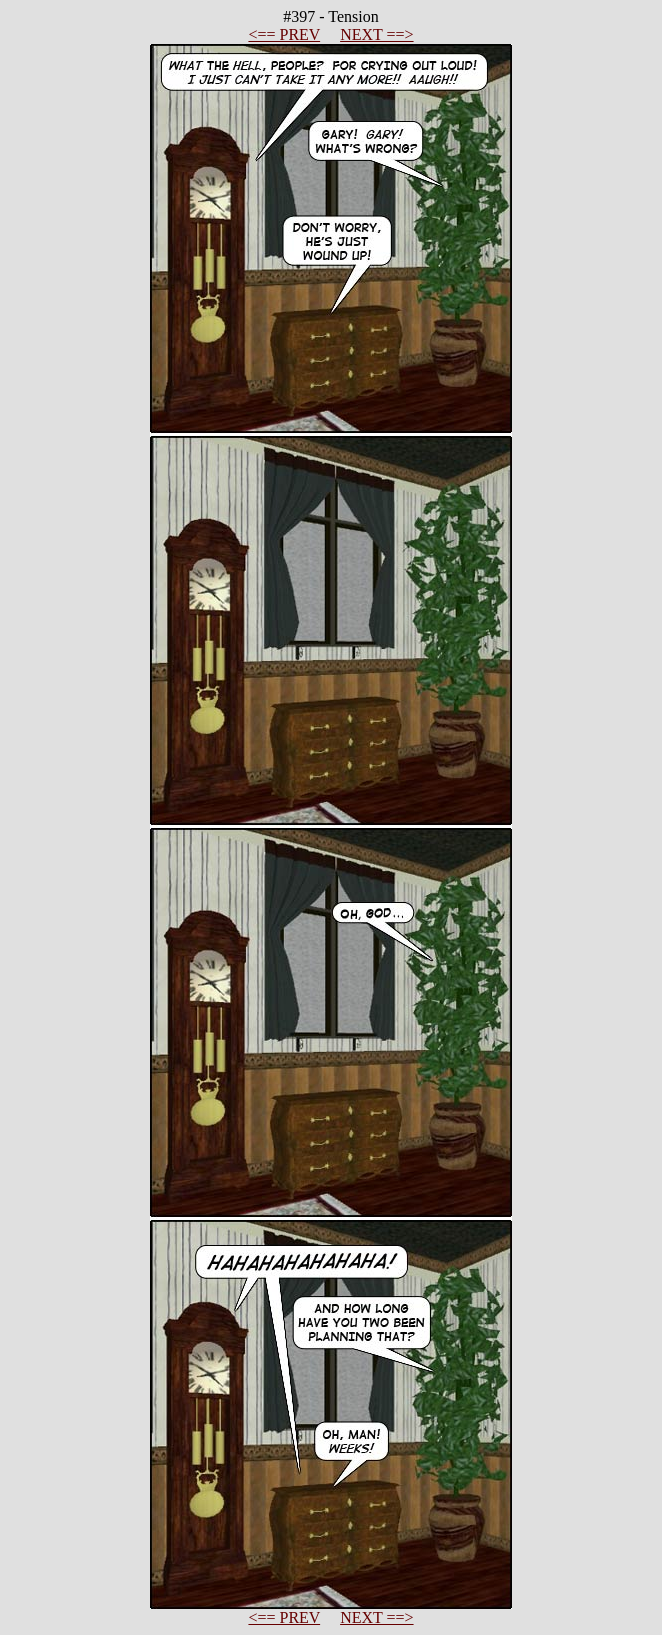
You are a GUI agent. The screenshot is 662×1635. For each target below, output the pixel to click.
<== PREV (284, 34)
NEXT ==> (376, 34)
